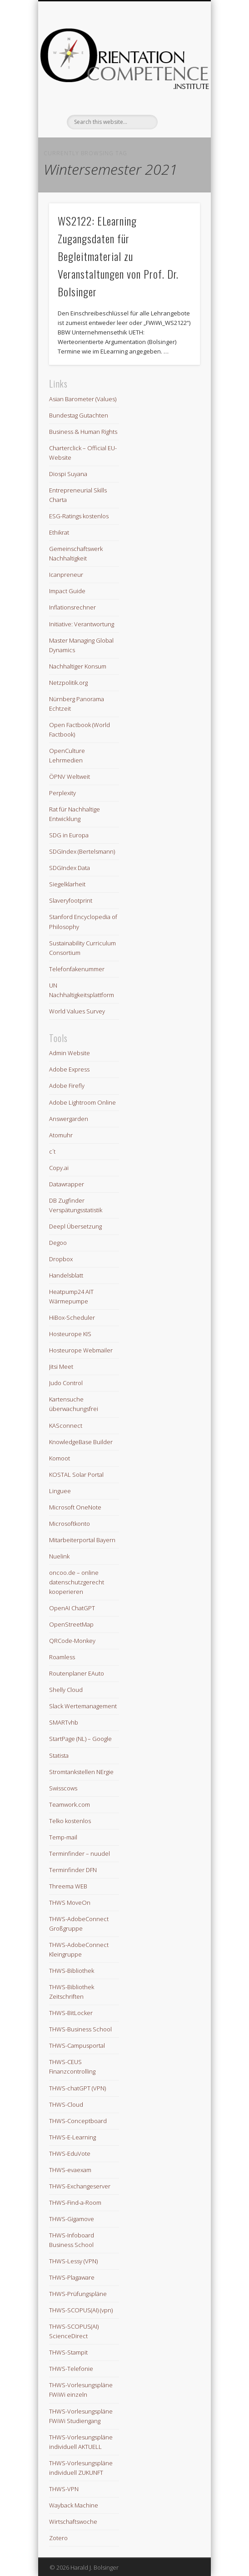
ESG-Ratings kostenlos (79, 516)
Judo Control (66, 1383)
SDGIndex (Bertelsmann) (82, 851)
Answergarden (68, 1119)
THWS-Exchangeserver (79, 2186)
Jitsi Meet (61, 1366)
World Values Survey (77, 1011)
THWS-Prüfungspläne (78, 2294)
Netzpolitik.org (68, 682)
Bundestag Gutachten (78, 415)
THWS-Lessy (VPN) (73, 2261)
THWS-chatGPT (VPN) (77, 2088)
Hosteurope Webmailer (81, 1350)
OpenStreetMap (71, 1624)
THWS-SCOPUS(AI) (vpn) (81, 2310)
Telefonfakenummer (77, 969)
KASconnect (65, 1425)
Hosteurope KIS (70, 1334)
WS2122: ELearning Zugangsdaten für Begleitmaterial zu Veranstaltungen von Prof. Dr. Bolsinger (118, 256)
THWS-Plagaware (72, 2277)
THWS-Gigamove (71, 2219)
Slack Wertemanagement (83, 1706)
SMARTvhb (63, 1722)
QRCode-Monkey (72, 1641)
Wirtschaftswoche (73, 2521)
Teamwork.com (69, 1804)
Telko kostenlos (70, 1821)
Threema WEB (68, 1886)
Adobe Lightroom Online (82, 1102)
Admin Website (69, 1053)
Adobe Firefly (67, 1086)
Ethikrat (59, 532)
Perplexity (62, 793)
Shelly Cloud (66, 1690)
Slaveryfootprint (70, 900)
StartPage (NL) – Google (80, 1739)
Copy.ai (59, 1168)
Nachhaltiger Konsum (77, 666)
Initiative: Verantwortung (81, 624)
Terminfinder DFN (73, 1870)
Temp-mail (63, 1837)
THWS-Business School (80, 2029)
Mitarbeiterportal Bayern (82, 1540)
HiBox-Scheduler (72, 1317)
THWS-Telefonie (71, 2369)
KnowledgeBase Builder (81, 1442)
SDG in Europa (69, 835)
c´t (52, 1151)
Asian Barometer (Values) (82, 399)
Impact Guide (67, 591)
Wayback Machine (73, 2505)
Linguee (60, 1491)
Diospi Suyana (68, 474)
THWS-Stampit (68, 2352)
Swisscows (63, 1788)
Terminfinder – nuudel (79, 1853)
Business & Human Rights (83, 432)
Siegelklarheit (67, 884)
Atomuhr (61, 1135)
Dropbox (61, 1259)
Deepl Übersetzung (75, 1226)
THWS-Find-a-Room (75, 2202)
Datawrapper (66, 1184)
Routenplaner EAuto (76, 1673)
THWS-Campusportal (77, 2045)
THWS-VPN (64, 2489)
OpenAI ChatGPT (72, 1608)
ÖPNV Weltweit (69, 776)
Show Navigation (178, 81)
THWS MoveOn (69, 1902)
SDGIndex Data (69, 868)
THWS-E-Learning (72, 2137)
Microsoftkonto (69, 1523)
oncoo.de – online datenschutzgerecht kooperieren (76, 1582)
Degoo (58, 1243)
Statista (59, 1755)
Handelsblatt (66, 1275)
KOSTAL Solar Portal (76, 1474)
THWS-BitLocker (71, 2013)
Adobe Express (69, 1069)
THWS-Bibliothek (71, 1970)
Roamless (62, 1657)
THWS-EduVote (69, 2153)
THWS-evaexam (70, 2170)
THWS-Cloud (66, 2104)
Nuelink (59, 1556)
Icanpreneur (66, 574)
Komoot (59, 1458)
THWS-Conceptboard (78, 2121)
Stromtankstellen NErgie (81, 1772)
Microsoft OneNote (75, 1507)
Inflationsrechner (72, 607)
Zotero (58, 2538)
